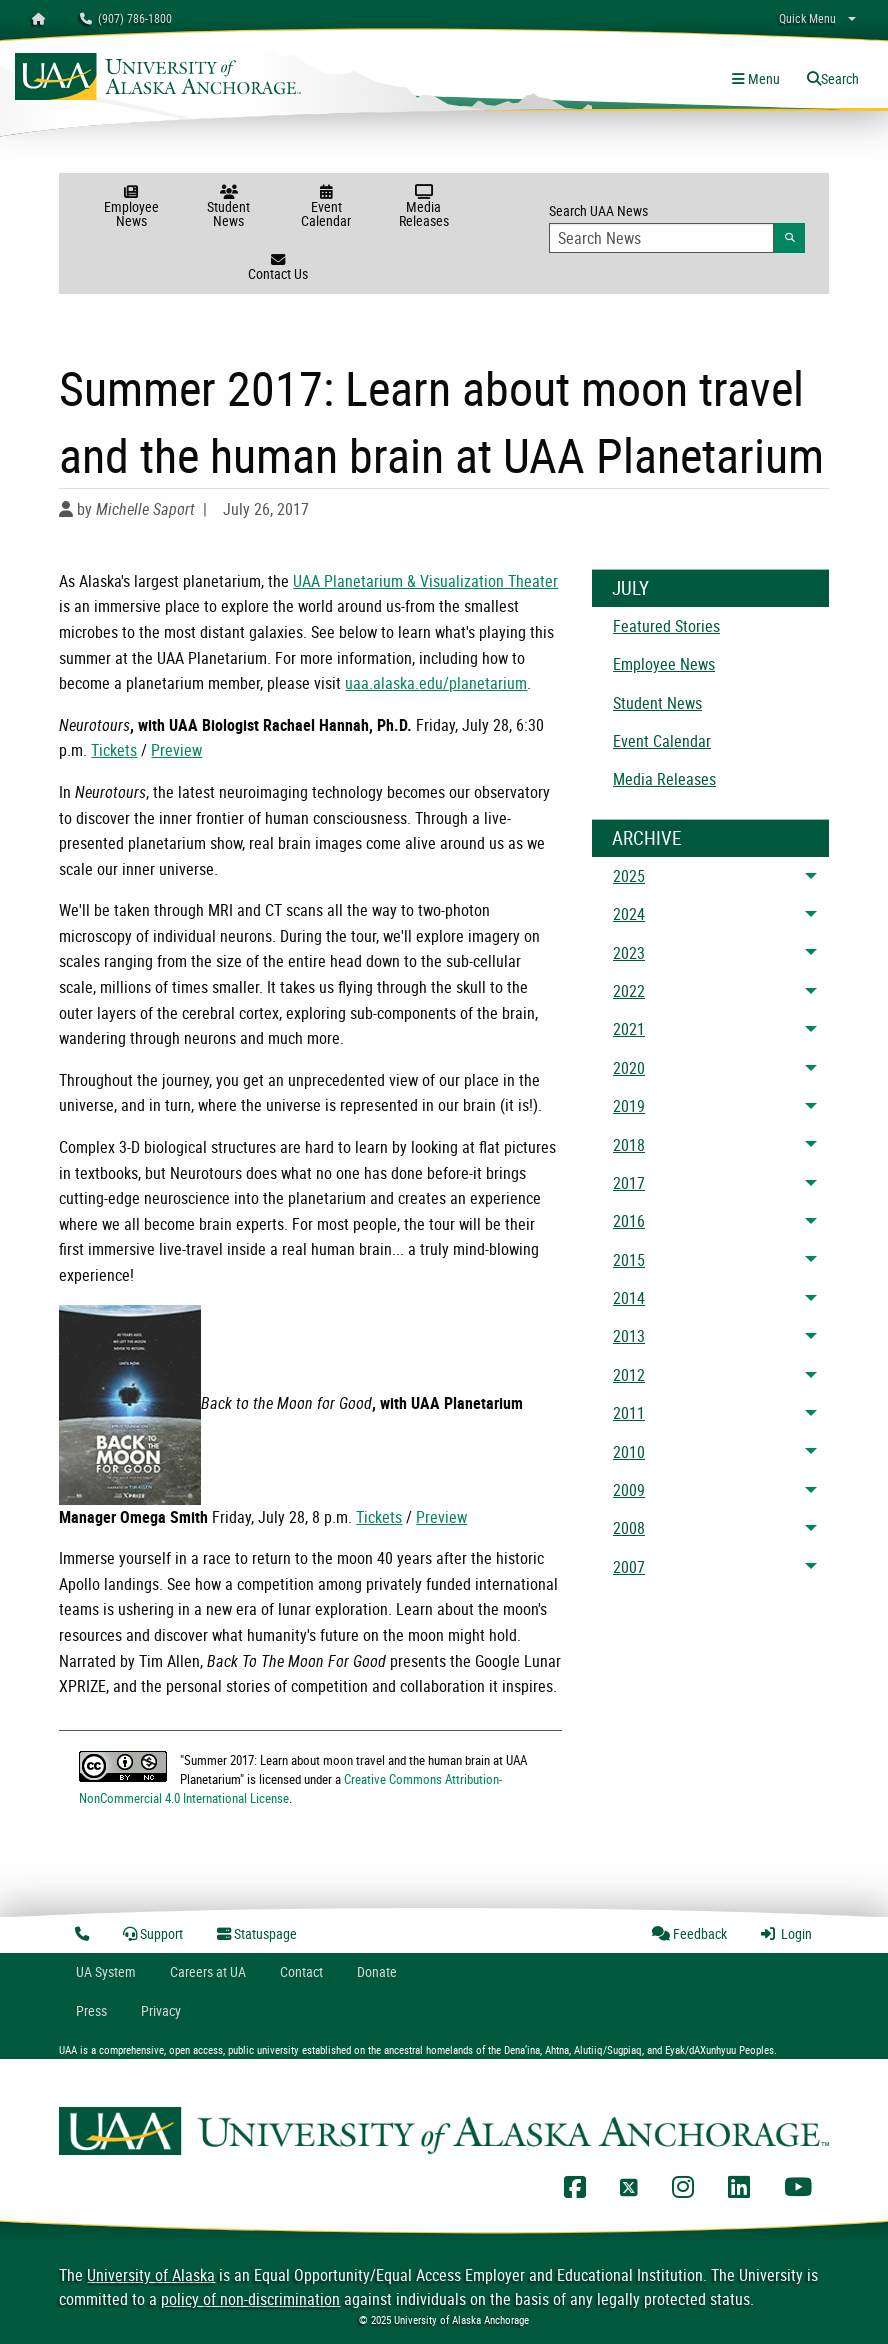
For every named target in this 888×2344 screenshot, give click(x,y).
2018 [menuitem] (629, 1145)
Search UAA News (677, 227)
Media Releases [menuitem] (664, 779)
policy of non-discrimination (250, 2299)
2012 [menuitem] (629, 1375)
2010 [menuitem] (629, 1452)
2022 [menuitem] (629, 991)
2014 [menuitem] (629, 1298)
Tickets (114, 750)
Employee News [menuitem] (664, 664)
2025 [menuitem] (629, 876)
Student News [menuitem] (657, 703)
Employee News (131, 207)
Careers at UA (208, 1971)
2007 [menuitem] (629, 1567)
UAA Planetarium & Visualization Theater (425, 581)
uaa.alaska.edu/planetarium (436, 683)
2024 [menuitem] (629, 914)
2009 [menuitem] (629, 1490)
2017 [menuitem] (629, 1183)
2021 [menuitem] (629, 1029)
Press (91, 2010)
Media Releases (423, 207)
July (630, 588)
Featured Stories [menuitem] (666, 626)
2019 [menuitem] (629, 1106)
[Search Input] (661, 238)
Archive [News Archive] (646, 838)
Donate (377, 1971)
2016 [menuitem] (629, 1221)
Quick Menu (807, 18)
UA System (106, 1971)
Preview (176, 750)
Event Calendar (326, 207)
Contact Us (277, 268)
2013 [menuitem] (629, 1336)
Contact (301, 1971)
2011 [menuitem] (629, 1413)
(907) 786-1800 (126, 18)
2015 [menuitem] (629, 1260)
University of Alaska (151, 2275)
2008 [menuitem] (629, 1528)
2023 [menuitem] (629, 953)
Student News (228, 207)
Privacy (161, 2010)
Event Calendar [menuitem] (662, 741)
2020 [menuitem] (629, 1068)
